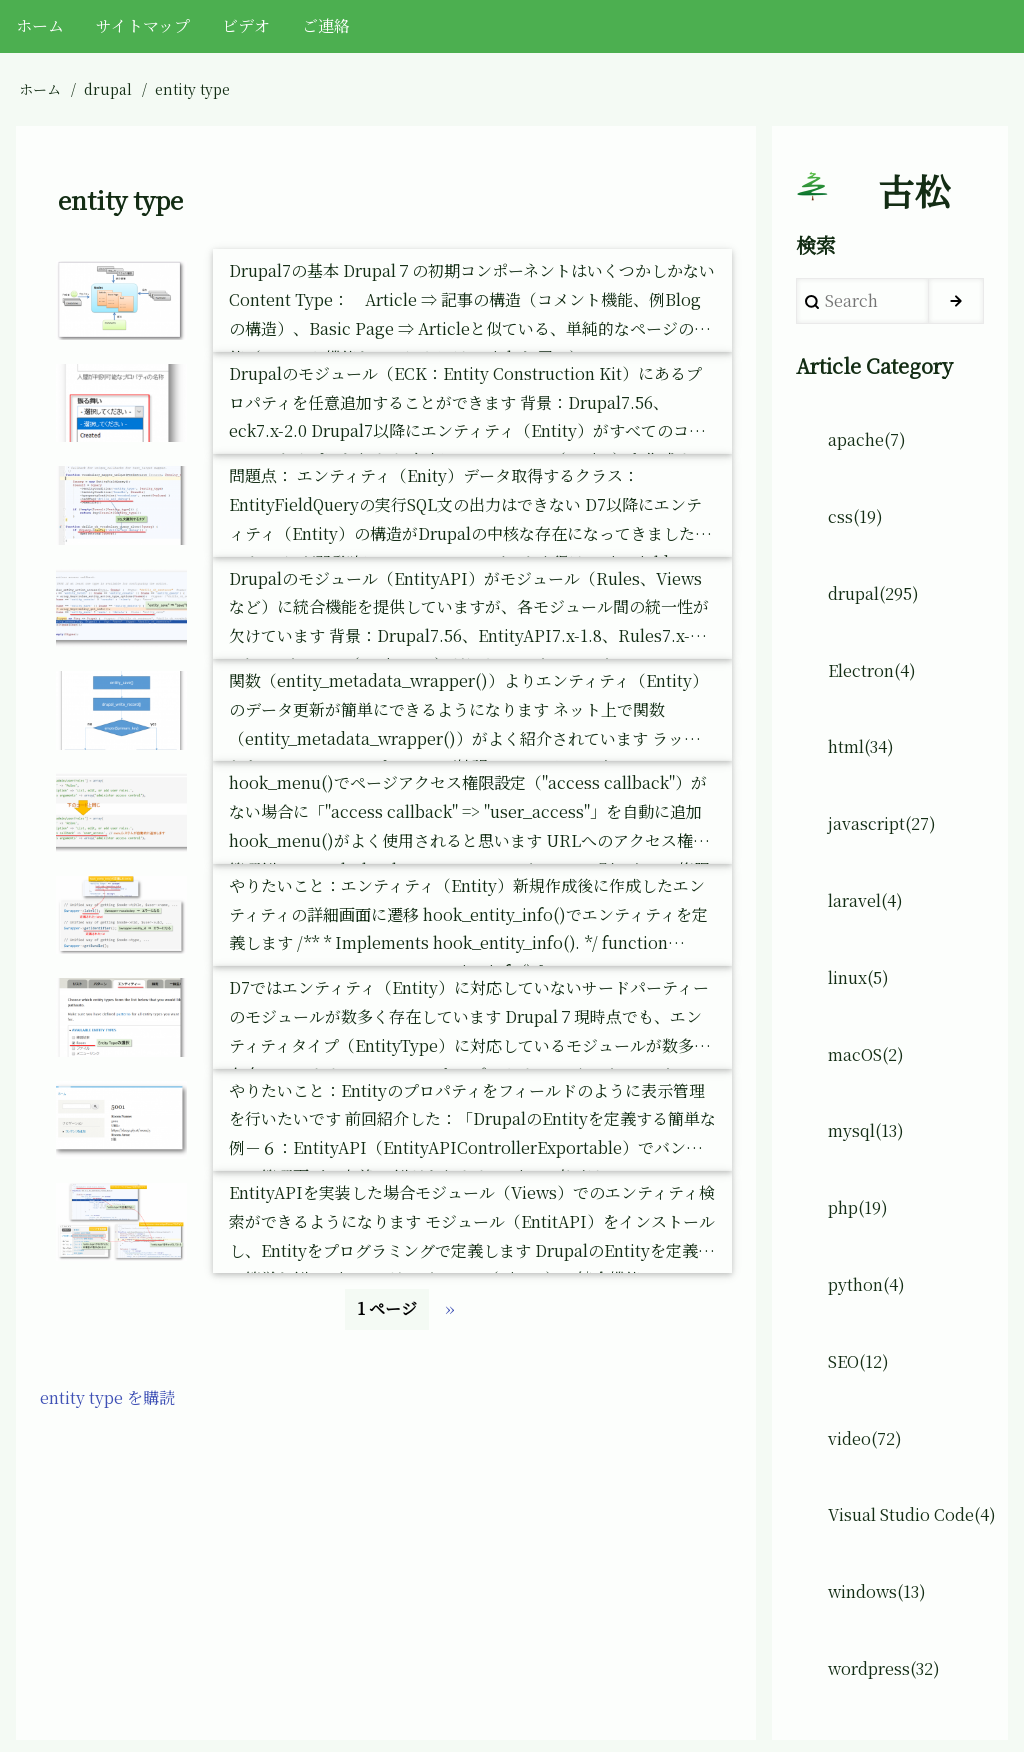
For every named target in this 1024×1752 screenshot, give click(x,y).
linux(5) (858, 977)
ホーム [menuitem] (40, 25)
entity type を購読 (107, 1397)
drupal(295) (873, 593)
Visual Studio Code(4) (912, 1514)
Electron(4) (872, 670)
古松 (914, 191)
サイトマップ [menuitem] (143, 25)
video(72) (865, 1438)
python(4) (866, 1284)
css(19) (855, 516)
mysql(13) (866, 1130)
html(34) (861, 746)
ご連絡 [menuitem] (326, 25)
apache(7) (867, 439)
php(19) (858, 1207)
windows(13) (877, 1591)
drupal (108, 89)
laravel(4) (865, 900)
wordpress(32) (884, 1668)
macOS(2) (866, 1054)
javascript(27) (882, 823)
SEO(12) (858, 1361)
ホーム (40, 89)
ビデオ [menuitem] (246, 25)
